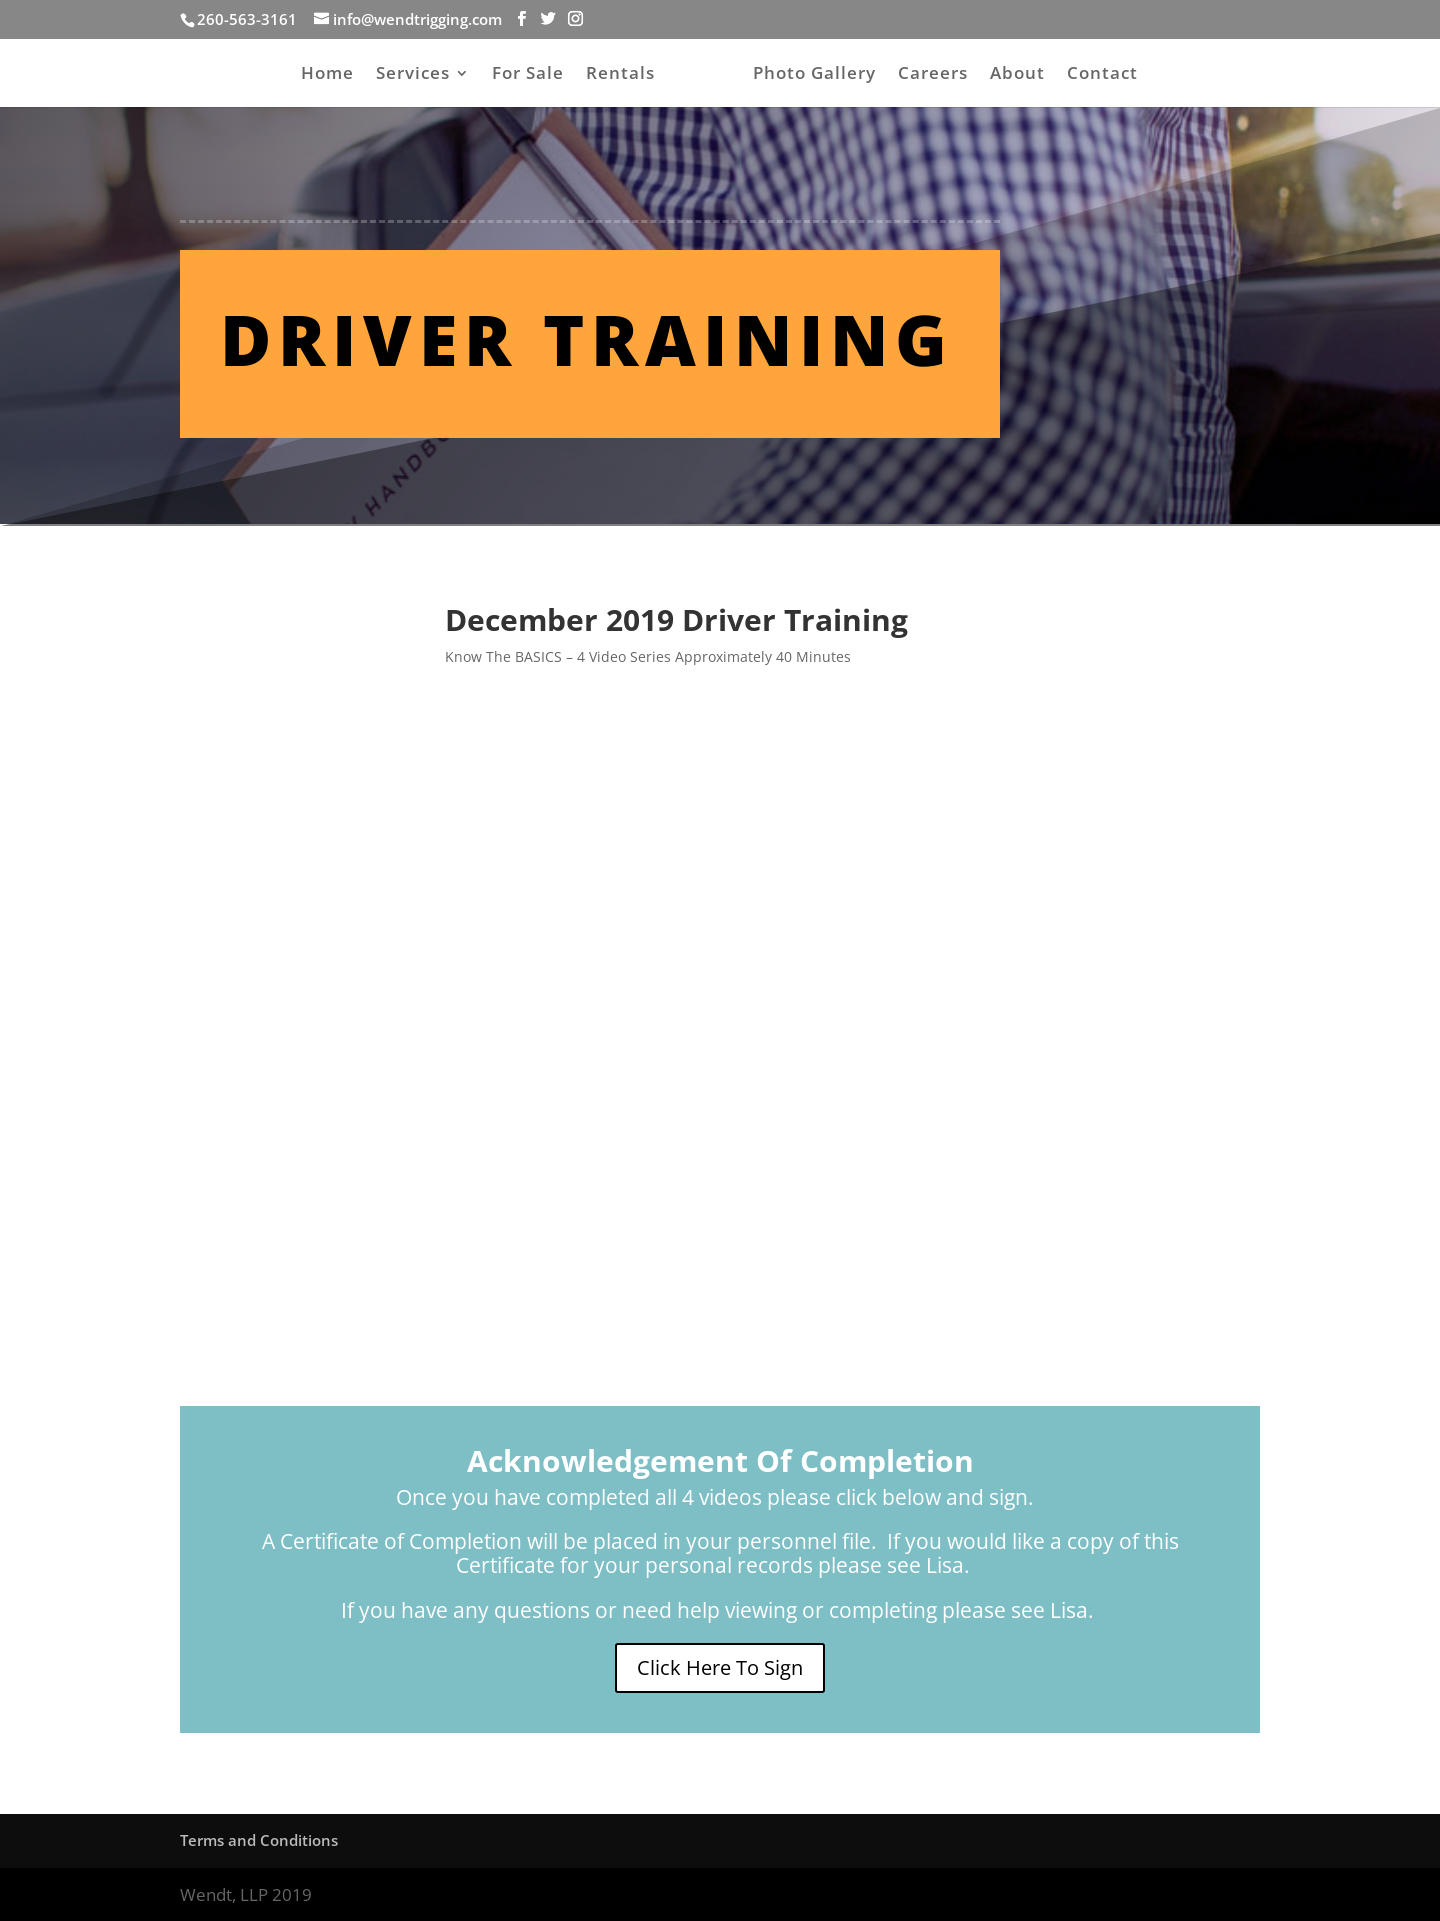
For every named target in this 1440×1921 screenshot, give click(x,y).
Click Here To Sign (720, 1667)
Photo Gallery (814, 75)
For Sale (528, 75)
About (1017, 75)
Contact (1102, 75)
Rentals (620, 75)
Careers (933, 75)
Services (413, 75)
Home (327, 75)
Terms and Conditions (259, 1840)
